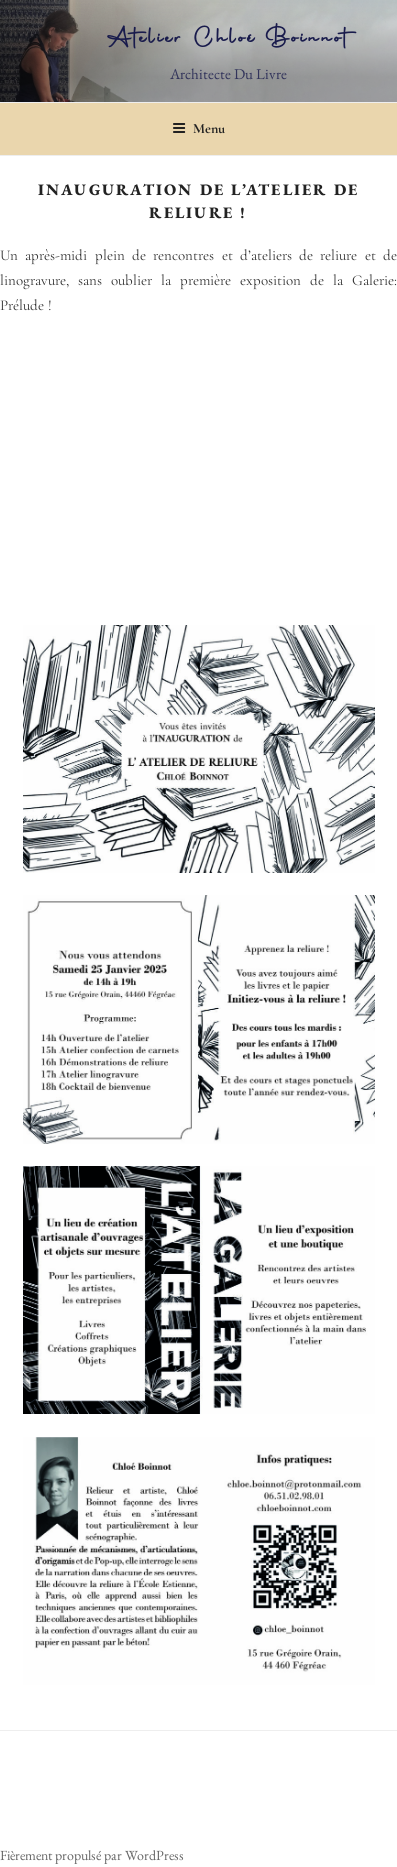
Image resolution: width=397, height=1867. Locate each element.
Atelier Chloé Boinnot (228, 39)
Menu (198, 128)
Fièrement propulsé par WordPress (92, 1855)
